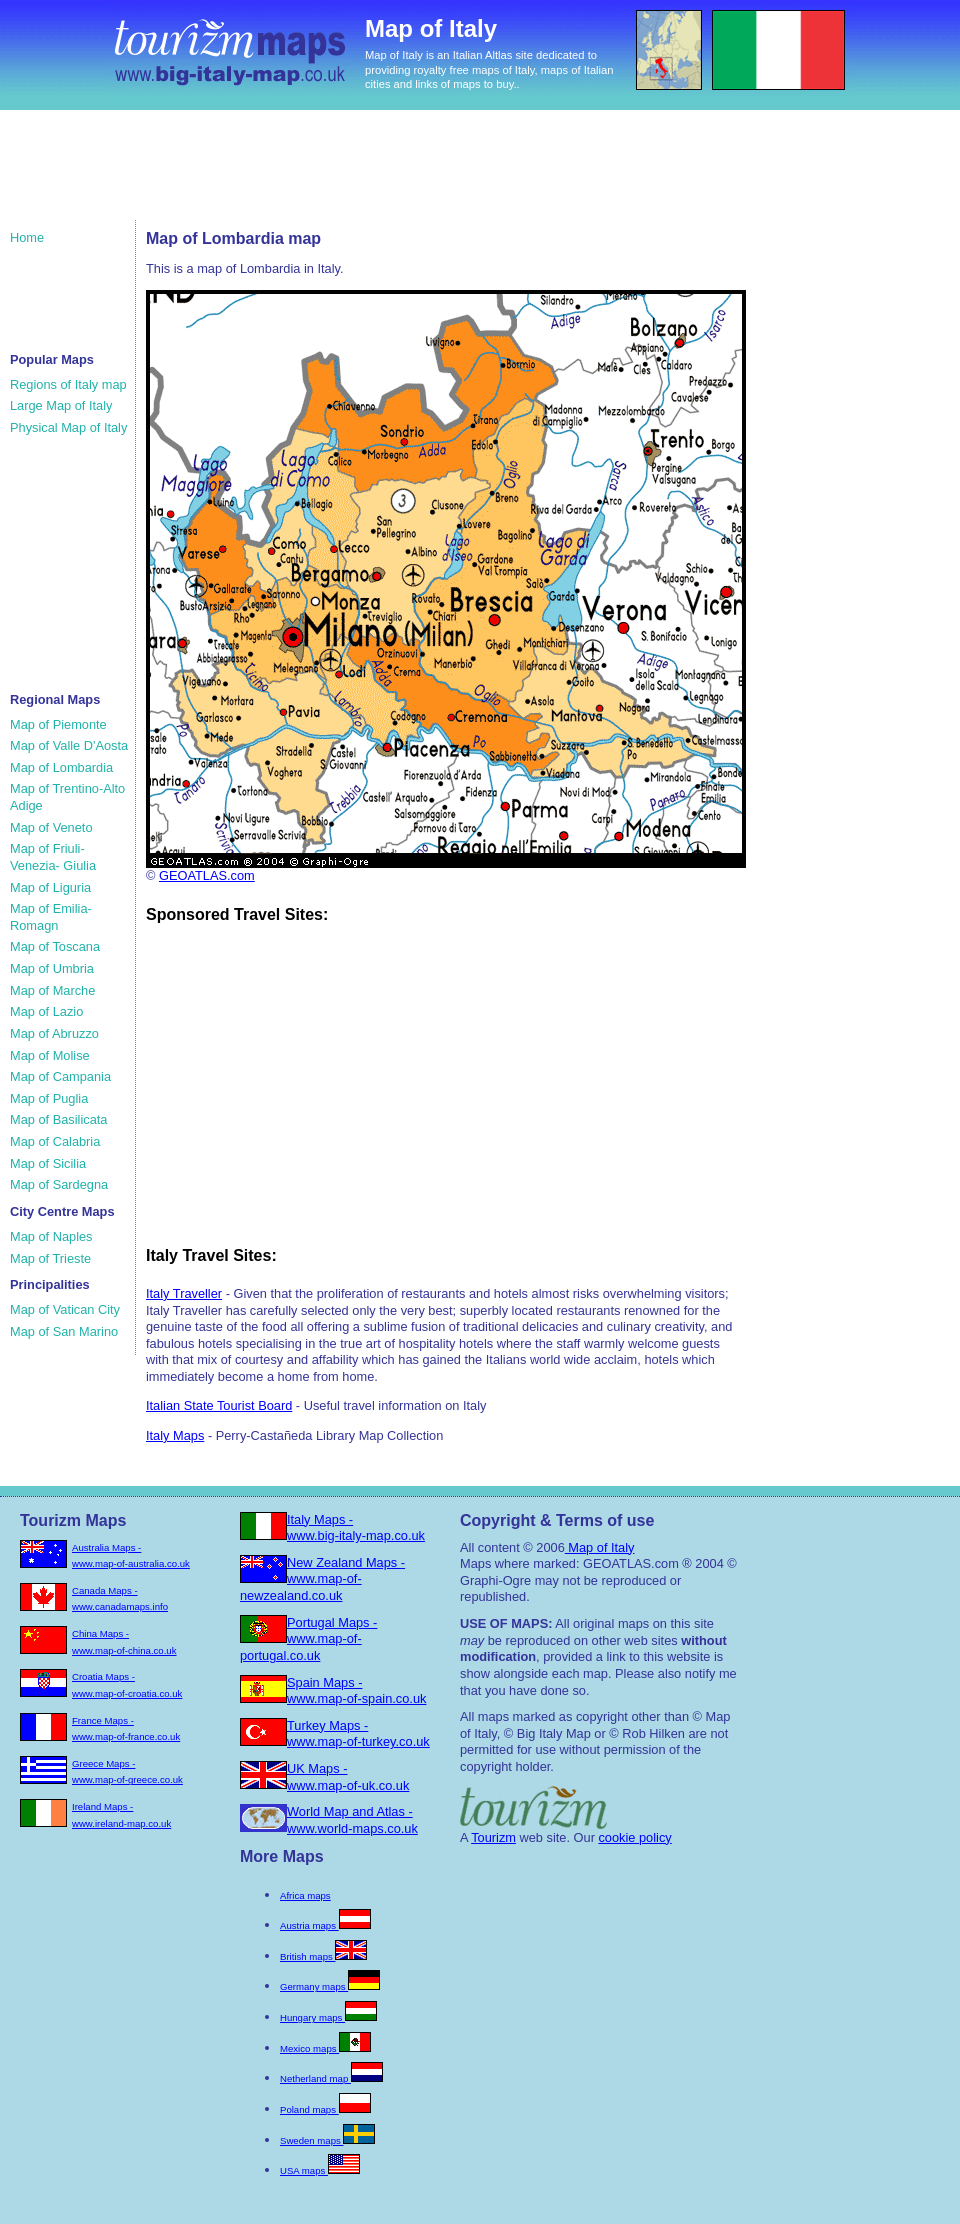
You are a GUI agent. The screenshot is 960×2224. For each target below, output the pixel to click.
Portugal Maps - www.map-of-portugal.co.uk (308, 1639)
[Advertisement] (389, 175)
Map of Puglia (49, 1098)
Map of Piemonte (58, 724)
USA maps (320, 2170)
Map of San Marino (64, 1331)
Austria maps (325, 1925)
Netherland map (331, 2078)
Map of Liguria (50, 887)
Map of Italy (600, 1547)
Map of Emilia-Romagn (51, 917)
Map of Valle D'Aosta (69, 745)
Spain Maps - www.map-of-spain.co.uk (356, 1691)
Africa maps (305, 1895)
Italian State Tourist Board (219, 1405)
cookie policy (634, 1837)
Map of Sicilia (48, 1163)
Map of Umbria (52, 968)
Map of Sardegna (59, 1184)
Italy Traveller (184, 1293)
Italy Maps (175, 1435)
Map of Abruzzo (54, 1033)
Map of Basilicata (58, 1119)
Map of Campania (60, 1076)
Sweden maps (327, 2140)
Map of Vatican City (65, 1309)
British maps (323, 1956)
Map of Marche (52, 990)
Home (27, 237)
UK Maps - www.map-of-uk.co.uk (348, 1777)
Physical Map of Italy (68, 427)
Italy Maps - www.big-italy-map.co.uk (356, 1528)
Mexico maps (325, 2048)
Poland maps (325, 2109)
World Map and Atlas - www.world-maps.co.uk (352, 1820)
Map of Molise (50, 1055)
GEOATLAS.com (207, 875)
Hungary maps (328, 2017)
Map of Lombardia (61, 767)
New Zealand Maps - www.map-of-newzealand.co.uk (322, 1579)
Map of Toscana (55, 946)
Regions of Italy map (68, 384)
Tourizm (493, 1837)
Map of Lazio (46, 1011)
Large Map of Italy (61, 405)
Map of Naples (51, 1236)
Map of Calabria (55, 1141)
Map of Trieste (50, 1258)
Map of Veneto (51, 827)
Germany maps (330, 1986)
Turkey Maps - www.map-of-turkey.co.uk (358, 1734)
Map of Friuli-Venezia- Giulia (53, 857)
